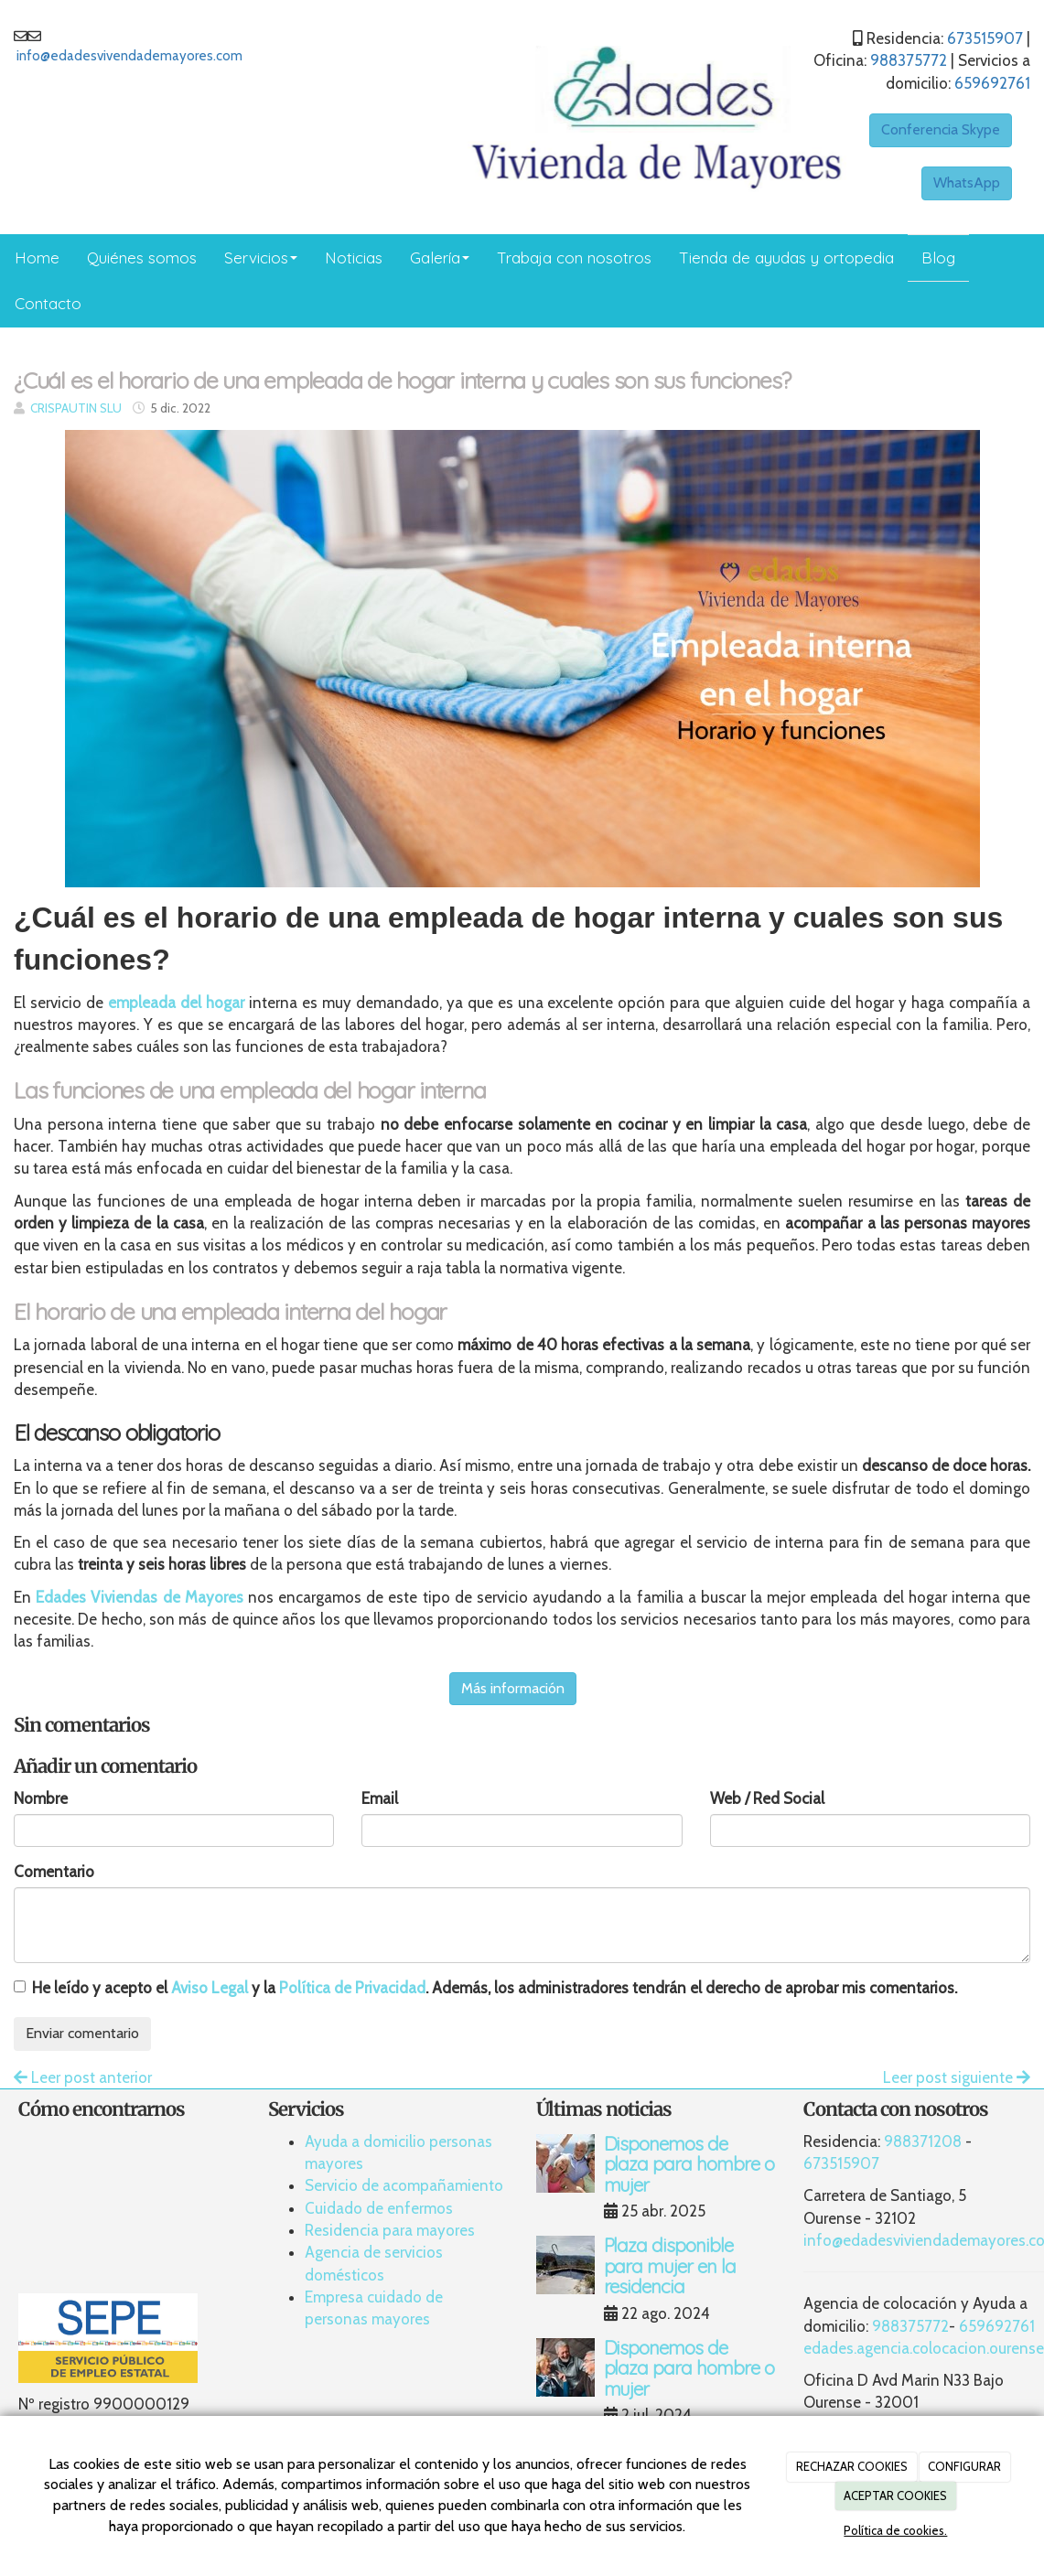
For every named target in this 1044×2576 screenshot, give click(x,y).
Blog (938, 257)
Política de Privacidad (352, 1988)
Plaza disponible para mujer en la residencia (670, 2266)
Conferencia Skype (940, 129)
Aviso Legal (209, 1988)
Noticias (353, 257)
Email (379, 1798)
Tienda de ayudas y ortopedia (786, 257)
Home (37, 257)
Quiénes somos (142, 257)
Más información (513, 1688)
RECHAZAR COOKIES (852, 2466)
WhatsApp (966, 182)
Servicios (260, 257)
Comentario (54, 1871)
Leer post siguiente (956, 2077)
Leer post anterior (83, 2077)
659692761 (992, 83)
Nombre (41, 1798)
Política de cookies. (895, 2530)
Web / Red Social (767, 1798)
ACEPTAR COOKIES (895, 2495)
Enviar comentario (82, 2033)
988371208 (923, 2141)
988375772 (908, 60)
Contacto (48, 303)
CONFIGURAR (964, 2466)
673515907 (985, 38)
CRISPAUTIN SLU (76, 408)
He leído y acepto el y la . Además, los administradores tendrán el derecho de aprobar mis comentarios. (494, 1988)
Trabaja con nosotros (574, 257)
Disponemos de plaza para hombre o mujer (689, 2164)
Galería (439, 257)
